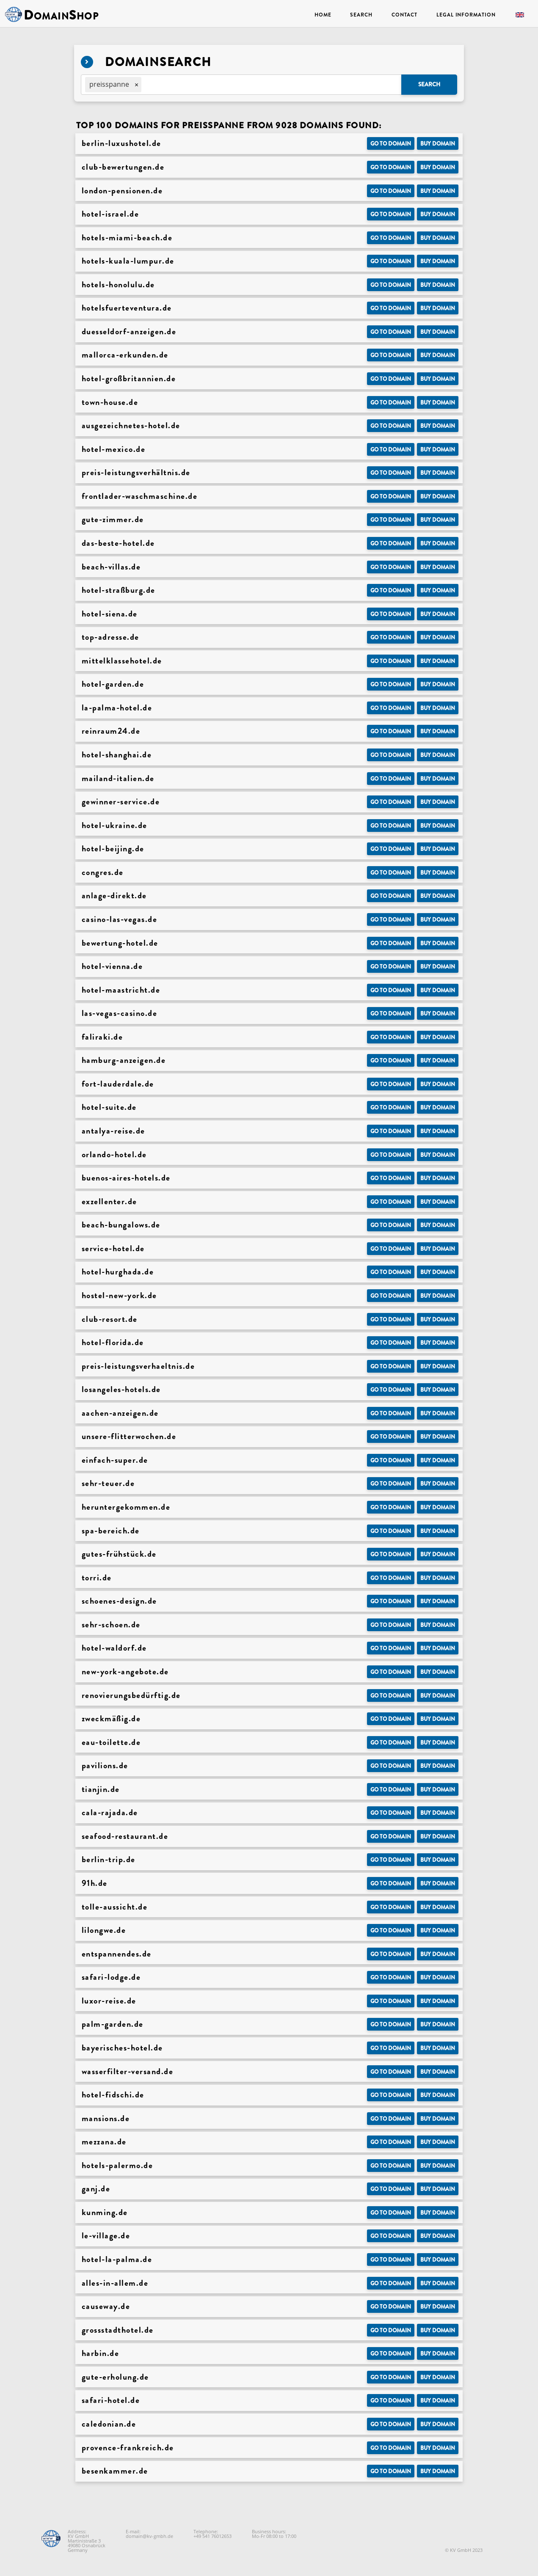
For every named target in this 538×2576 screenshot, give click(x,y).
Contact (404, 15)
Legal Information (465, 15)
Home (323, 15)
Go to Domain (390, 144)
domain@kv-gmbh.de (149, 2536)
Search (361, 15)
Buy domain (437, 144)
